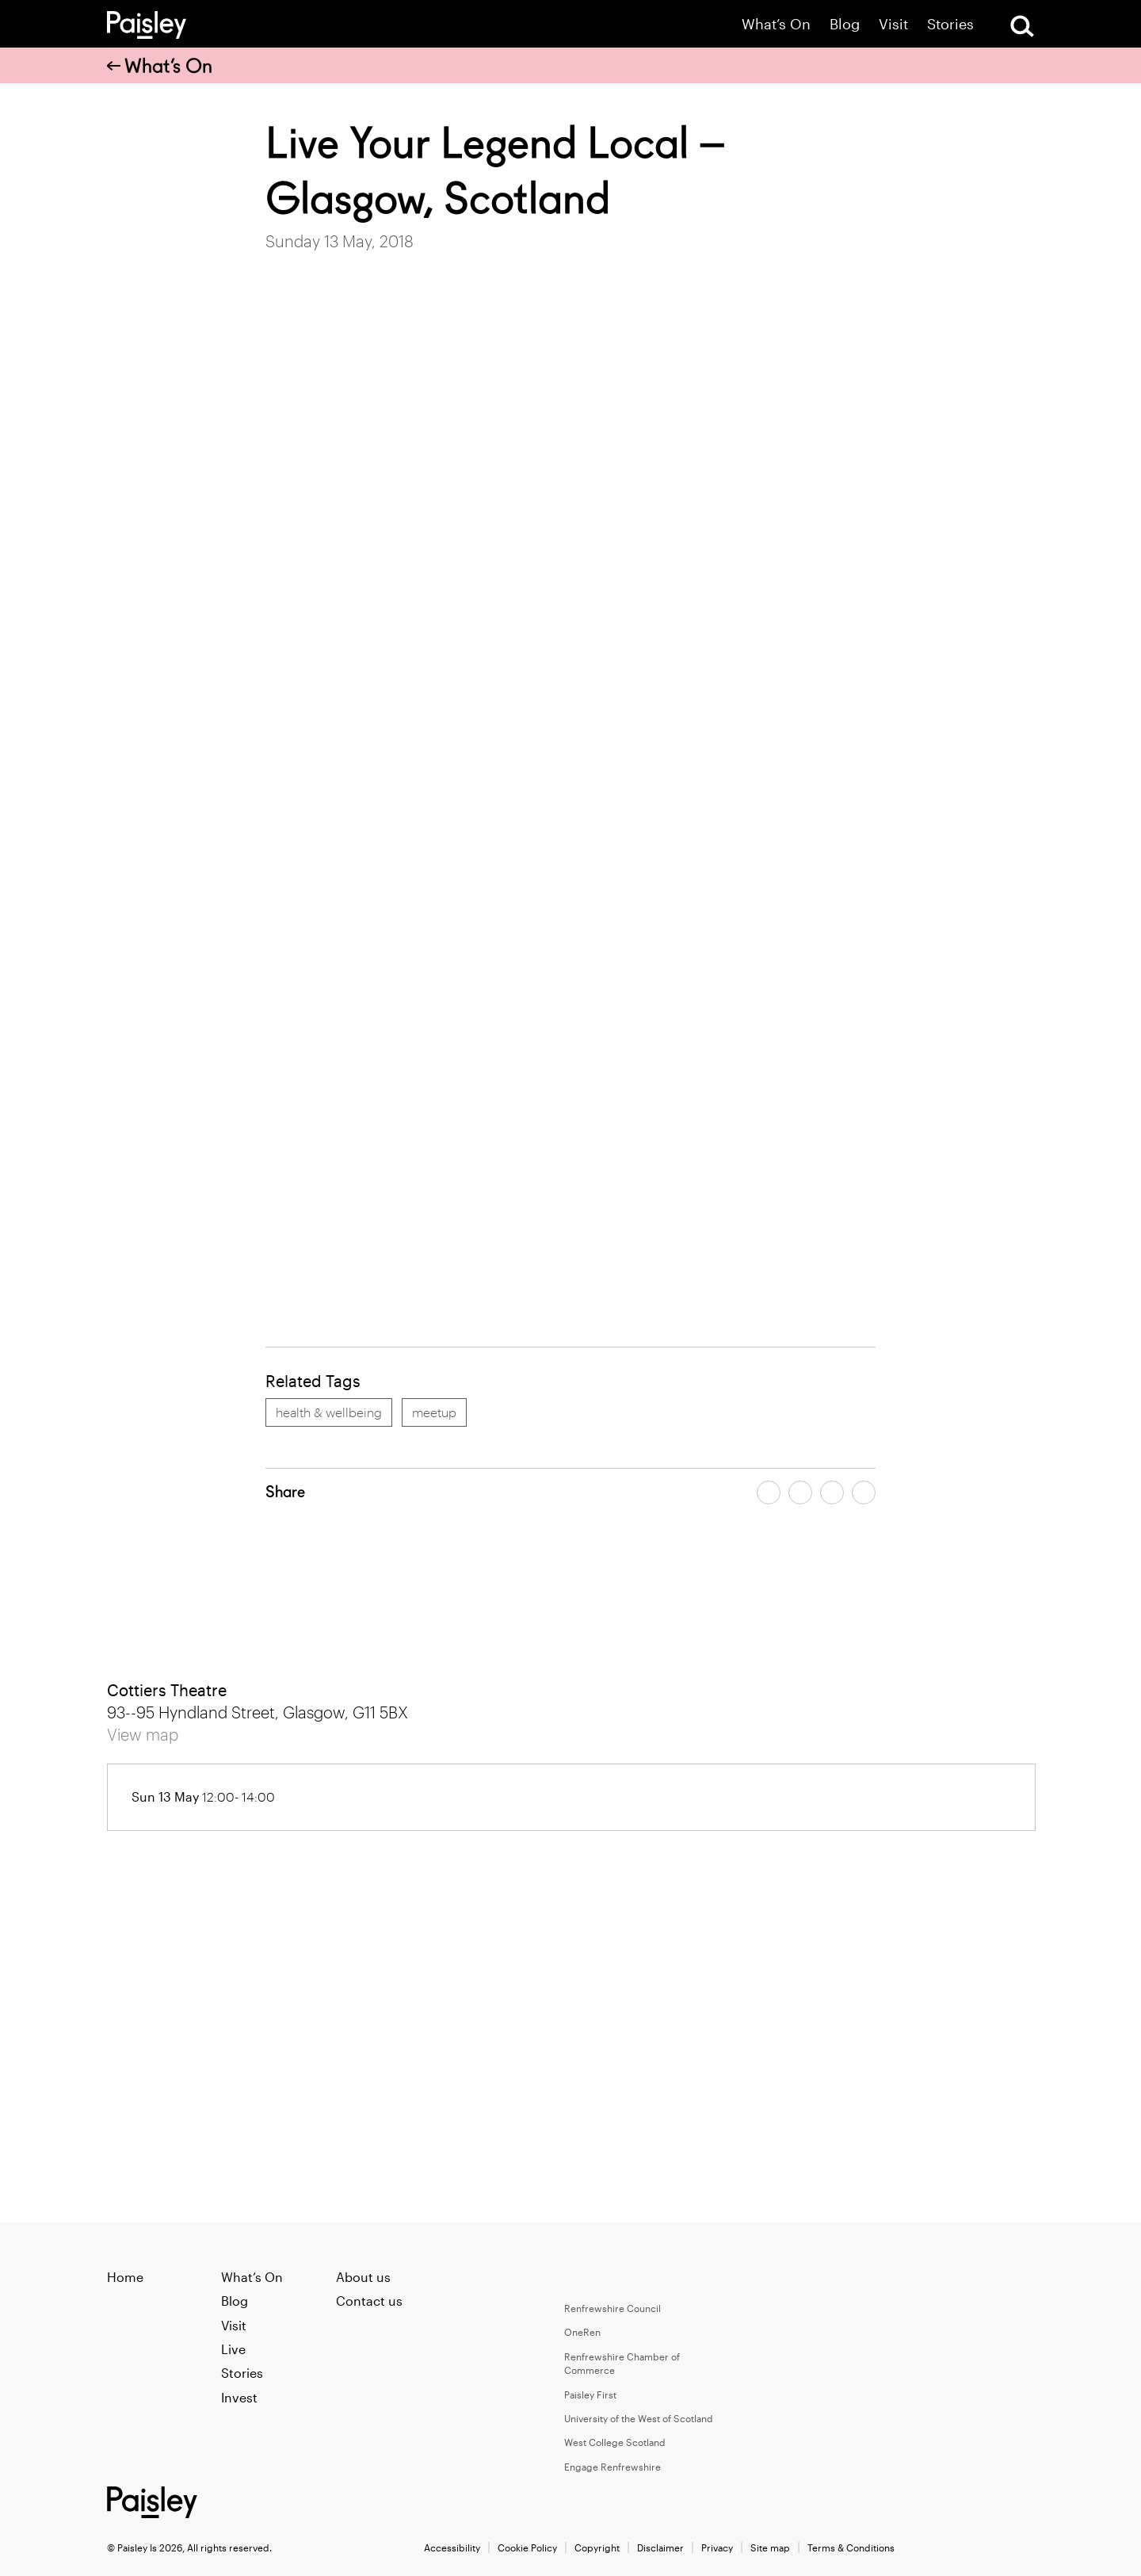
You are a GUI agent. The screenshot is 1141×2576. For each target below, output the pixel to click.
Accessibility (452, 2547)
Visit (893, 24)
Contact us (369, 2300)
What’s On (776, 24)
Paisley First (590, 2394)
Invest (239, 2397)
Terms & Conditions (851, 2547)
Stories (950, 24)
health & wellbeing (329, 1412)
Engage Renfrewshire (612, 2466)
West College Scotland (615, 2442)
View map (142, 1734)
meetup (434, 1412)
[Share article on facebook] (768, 1492)
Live (233, 2348)
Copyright (597, 2547)
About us (363, 2276)
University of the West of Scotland (638, 2418)
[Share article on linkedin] (864, 1492)
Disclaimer (660, 2547)
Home (125, 2276)
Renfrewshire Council (612, 2308)
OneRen (582, 2331)
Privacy (717, 2547)
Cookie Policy (527, 2547)
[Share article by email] (832, 1492)
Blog (845, 24)
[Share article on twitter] (800, 1492)
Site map (770, 2547)
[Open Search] (1022, 26)
